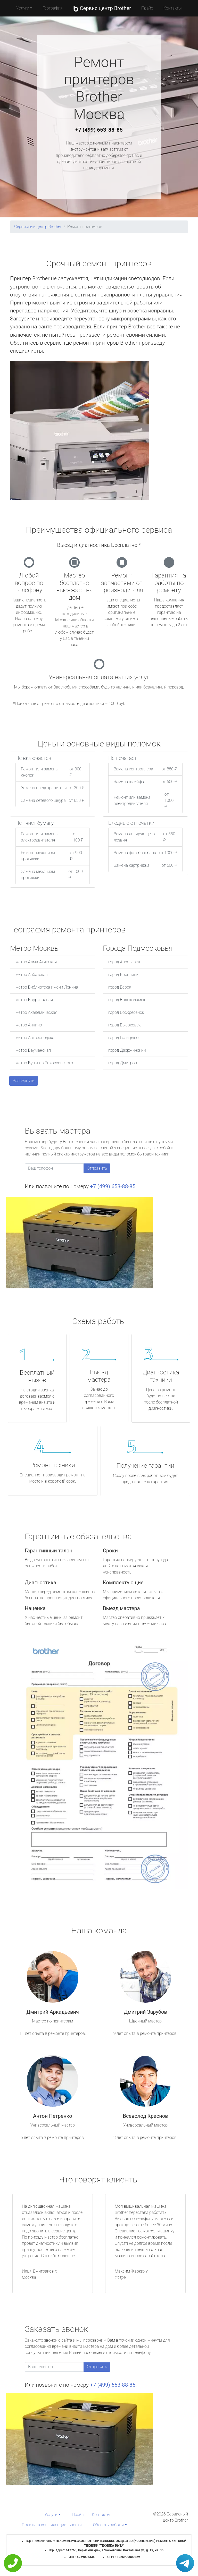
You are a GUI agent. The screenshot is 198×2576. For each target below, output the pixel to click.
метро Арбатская (31, 974)
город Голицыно (123, 1037)
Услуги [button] (22, 8)
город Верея (119, 987)
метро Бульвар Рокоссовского (44, 1062)
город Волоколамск (126, 999)
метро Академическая (36, 1012)
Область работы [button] (108, 2524)
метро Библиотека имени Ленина (46, 987)
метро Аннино (28, 1025)
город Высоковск (124, 1025)
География (52, 8)
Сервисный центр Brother (38, 226)
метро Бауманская (33, 1050)
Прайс (147, 8)
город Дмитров (122, 1062)
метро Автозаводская (35, 1037)
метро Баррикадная (34, 999)
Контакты (172, 8)
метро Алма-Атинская (36, 961)
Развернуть (24, 1080)
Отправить (97, 1168)
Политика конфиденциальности (51, 2524)
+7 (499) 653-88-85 (99, 130)
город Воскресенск (126, 1012)
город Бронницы (123, 974)
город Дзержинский (127, 1050)
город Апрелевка (124, 961)
